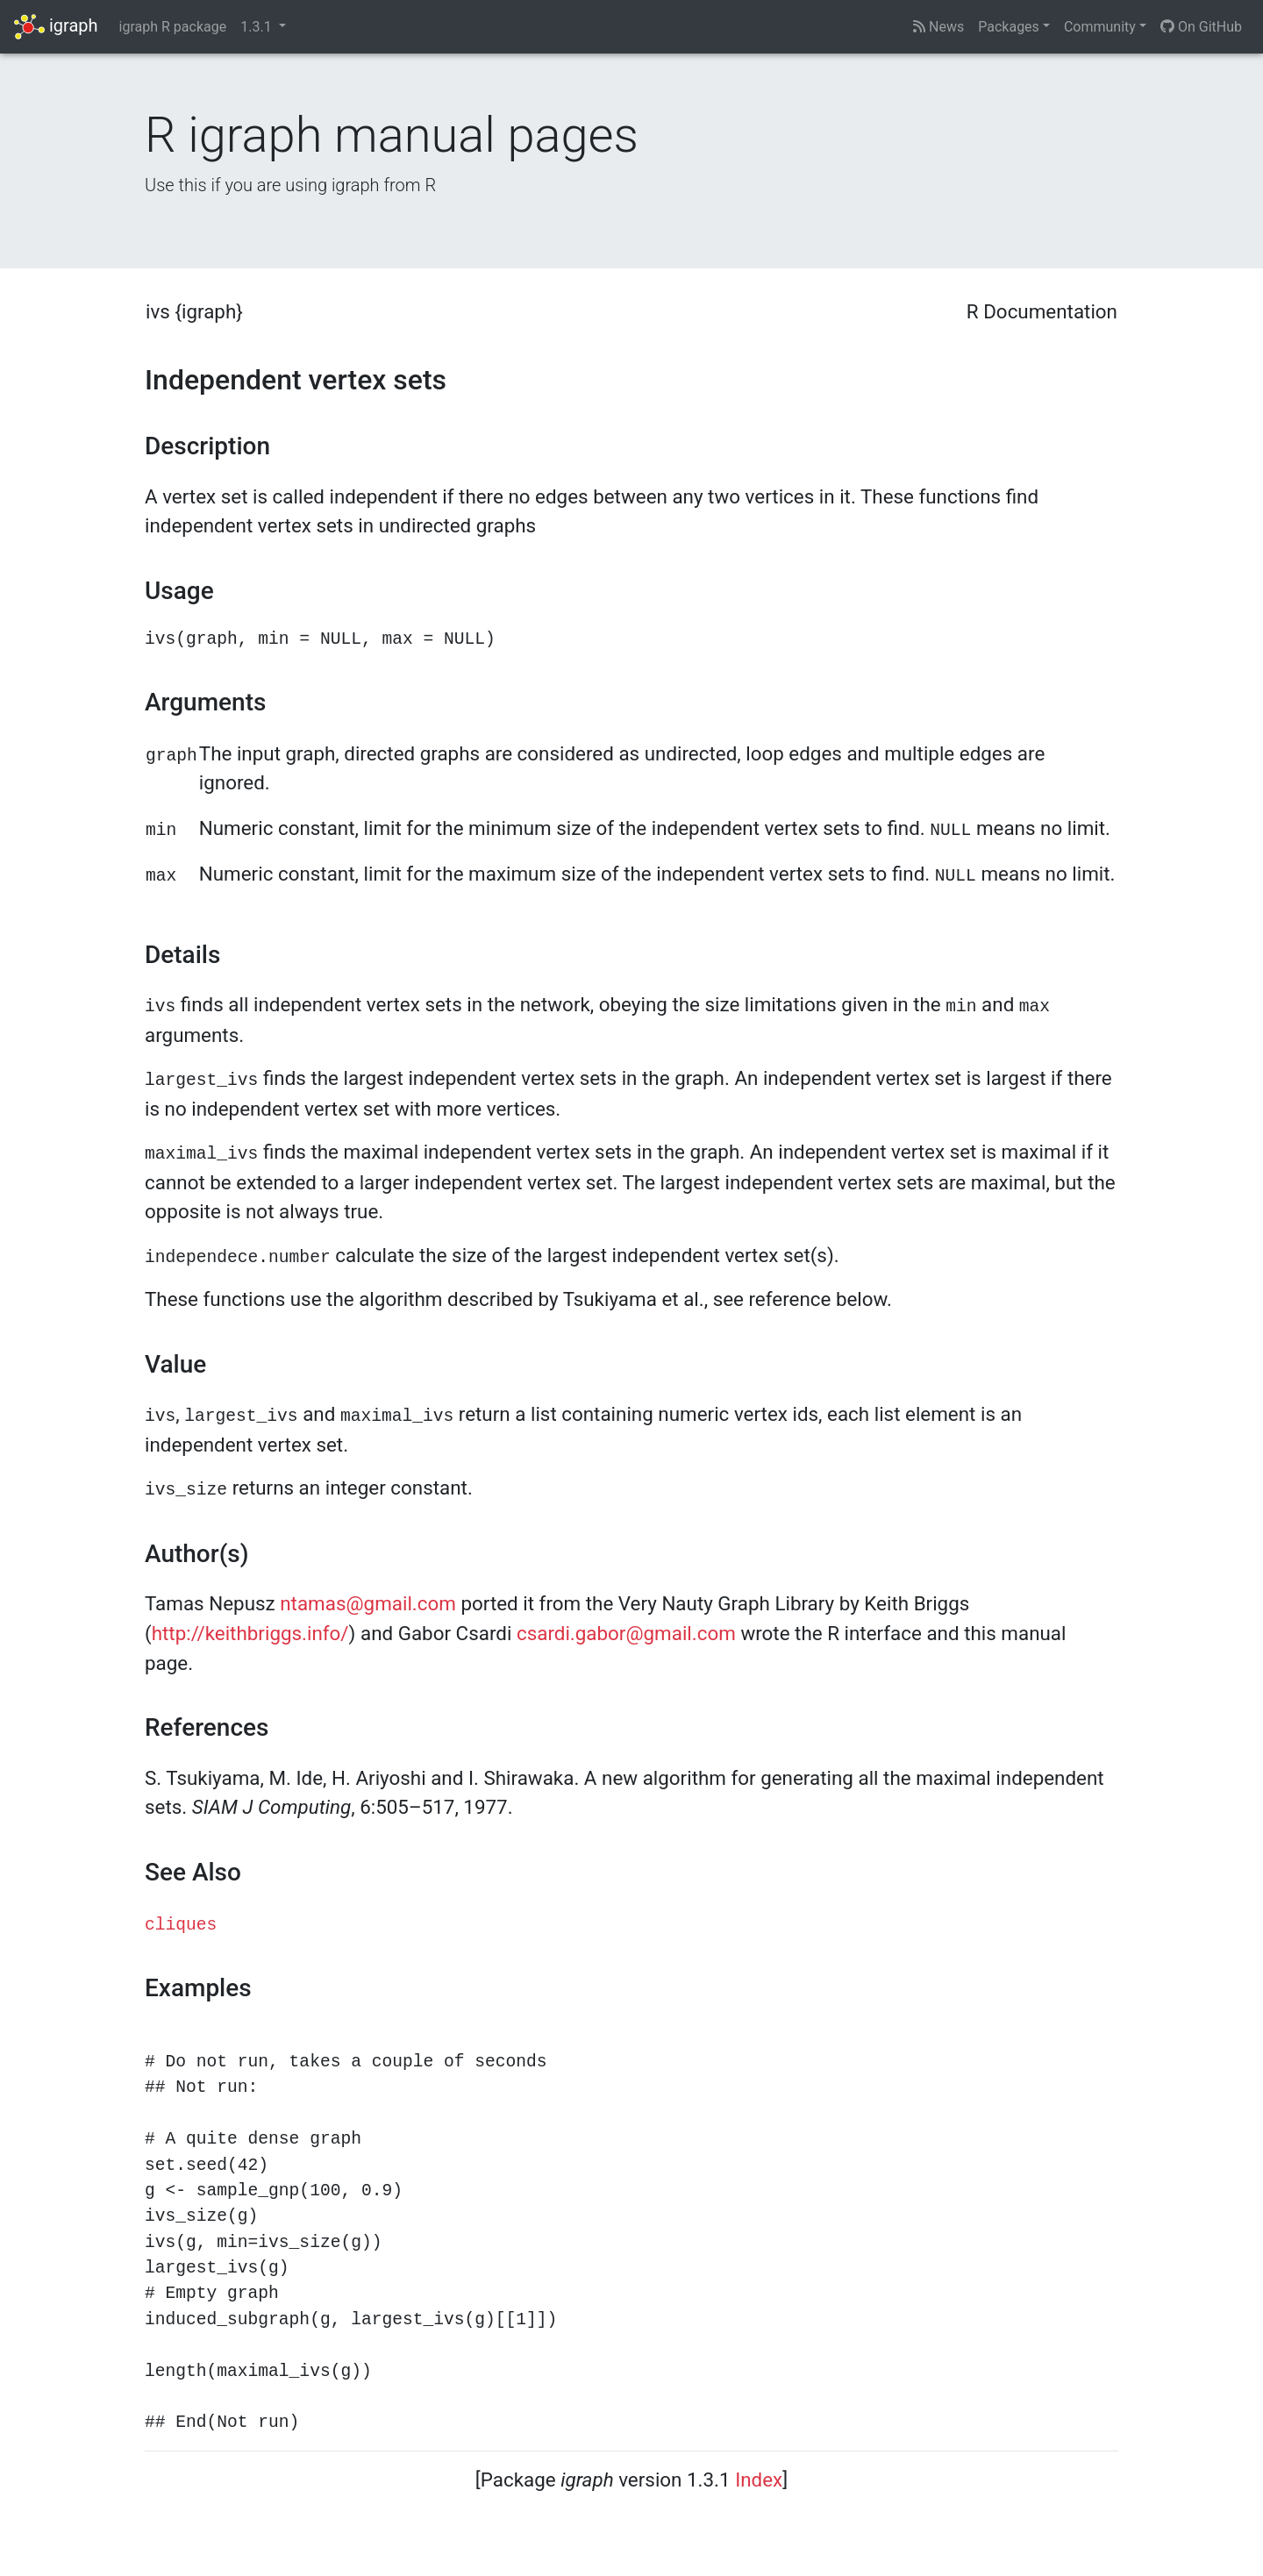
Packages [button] (1008, 26)
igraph (56, 26)
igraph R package (173, 26)
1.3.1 (257, 26)
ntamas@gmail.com (368, 1603)
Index (758, 2479)
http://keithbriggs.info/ (250, 1633)
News (938, 26)
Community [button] (1100, 26)
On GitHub (1201, 26)
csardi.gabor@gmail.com (626, 1633)
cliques (181, 1925)
